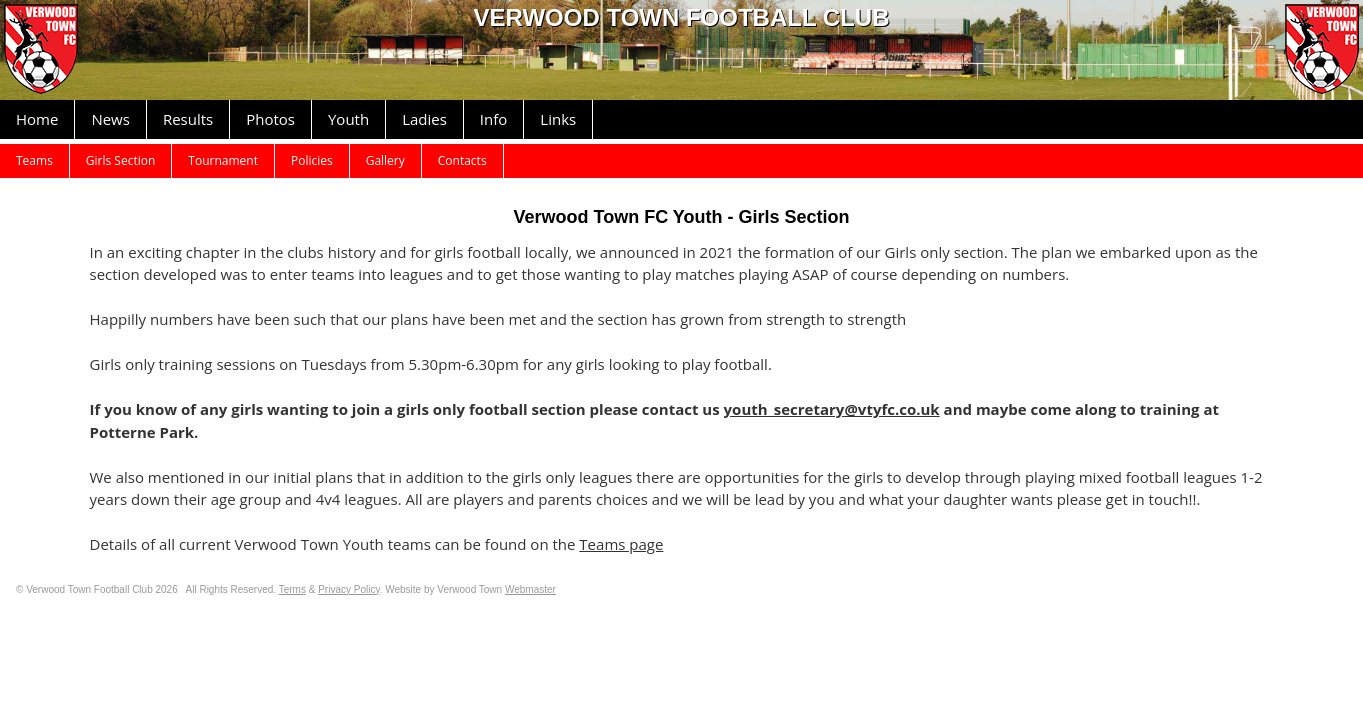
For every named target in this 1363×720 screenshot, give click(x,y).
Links (558, 119)
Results (188, 119)
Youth (348, 119)
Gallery (385, 160)
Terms (292, 589)
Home (37, 119)
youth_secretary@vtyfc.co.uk (832, 409)
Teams (34, 160)
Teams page (621, 544)
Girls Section (120, 160)
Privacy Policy (349, 589)
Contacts (462, 160)
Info (493, 119)
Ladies (424, 119)
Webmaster (530, 589)
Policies (312, 160)
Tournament (223, 160)
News (110, 119)
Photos (270, 119)
